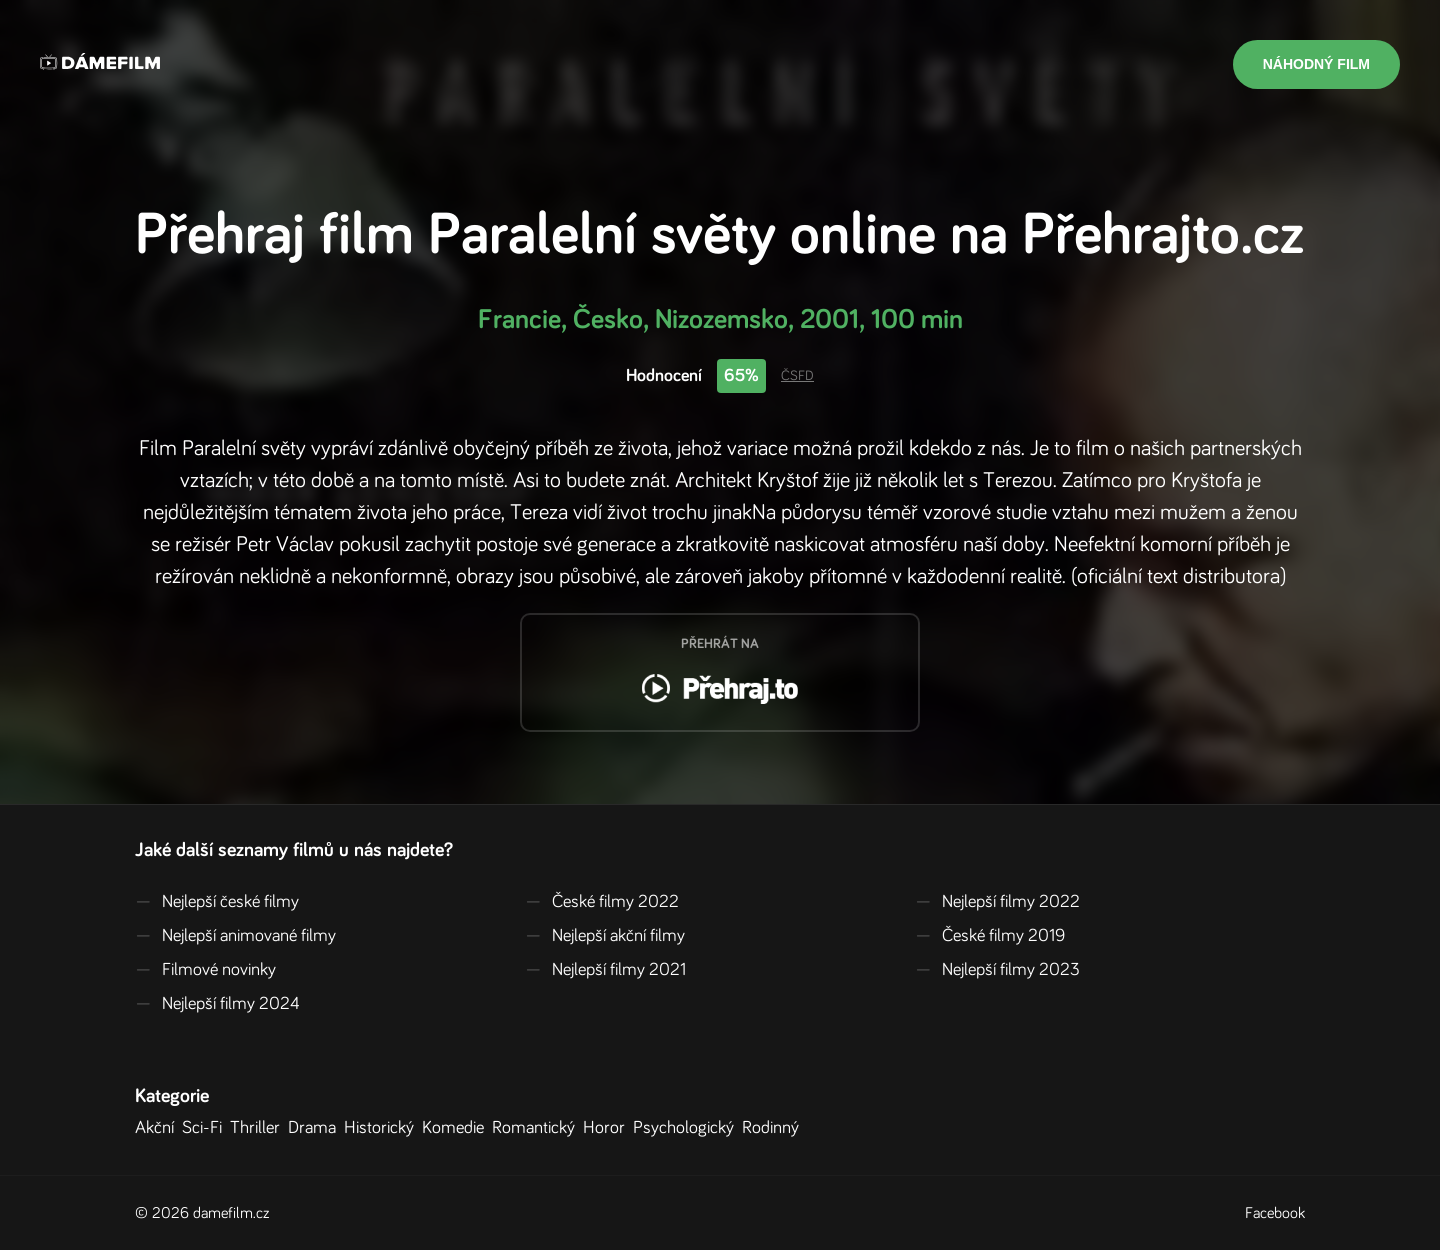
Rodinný (774, 1128)
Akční (158, 1128)
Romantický (537, 1128)
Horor (608, 1128)
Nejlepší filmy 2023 (997, 970)
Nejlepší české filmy (217, 902)
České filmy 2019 (990, 936)
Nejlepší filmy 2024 (217, 1004)
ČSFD (797, 376)
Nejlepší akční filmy (605, 936)
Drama (316, 1128)
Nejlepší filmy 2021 (605, 970)
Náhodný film (1316, 64)
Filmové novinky (205, 970)
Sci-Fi (206, 1128)
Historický (383, 1128)
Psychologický (687, 1128)
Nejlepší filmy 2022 (997, 902)
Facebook (1275, 1213)
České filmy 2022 (602, 902)
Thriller (259, 1128)
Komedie (457, 1128)
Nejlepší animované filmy (235, 936)
